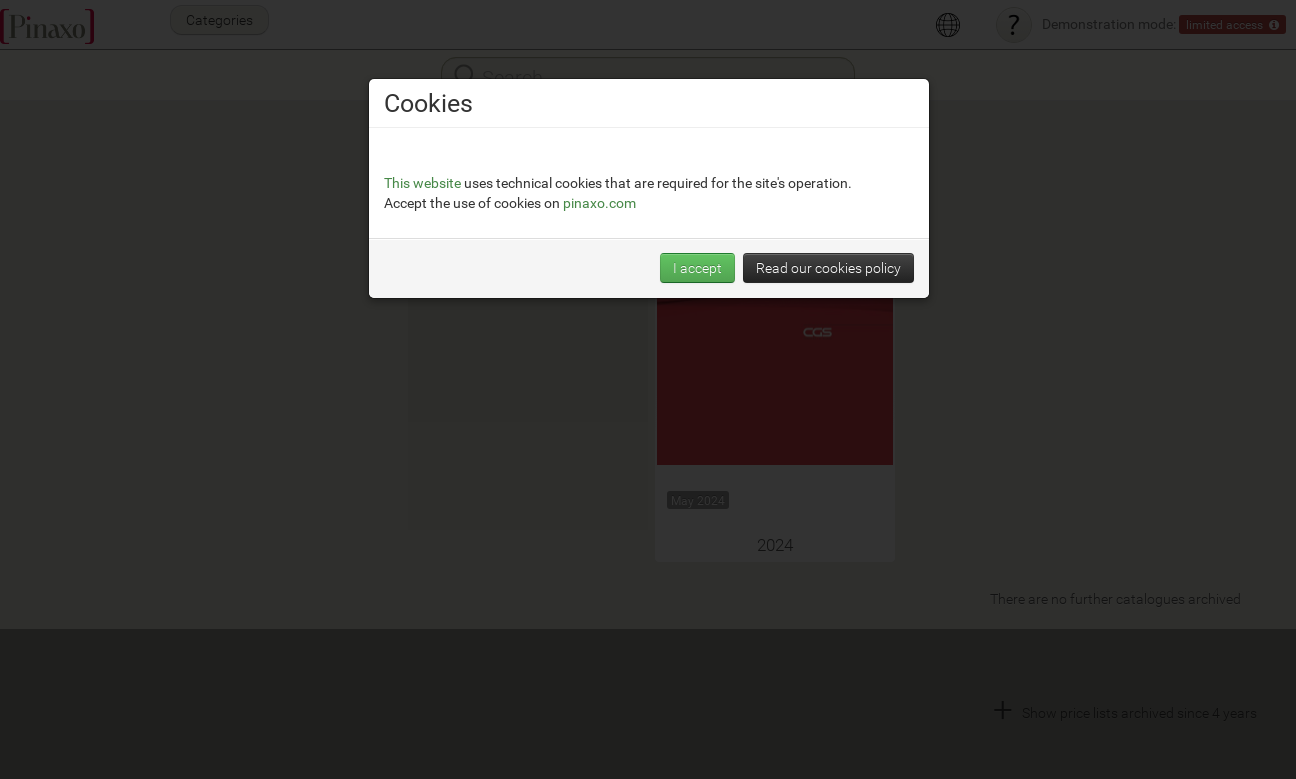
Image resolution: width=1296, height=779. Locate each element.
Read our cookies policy (828, 267)
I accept (697, 267)
